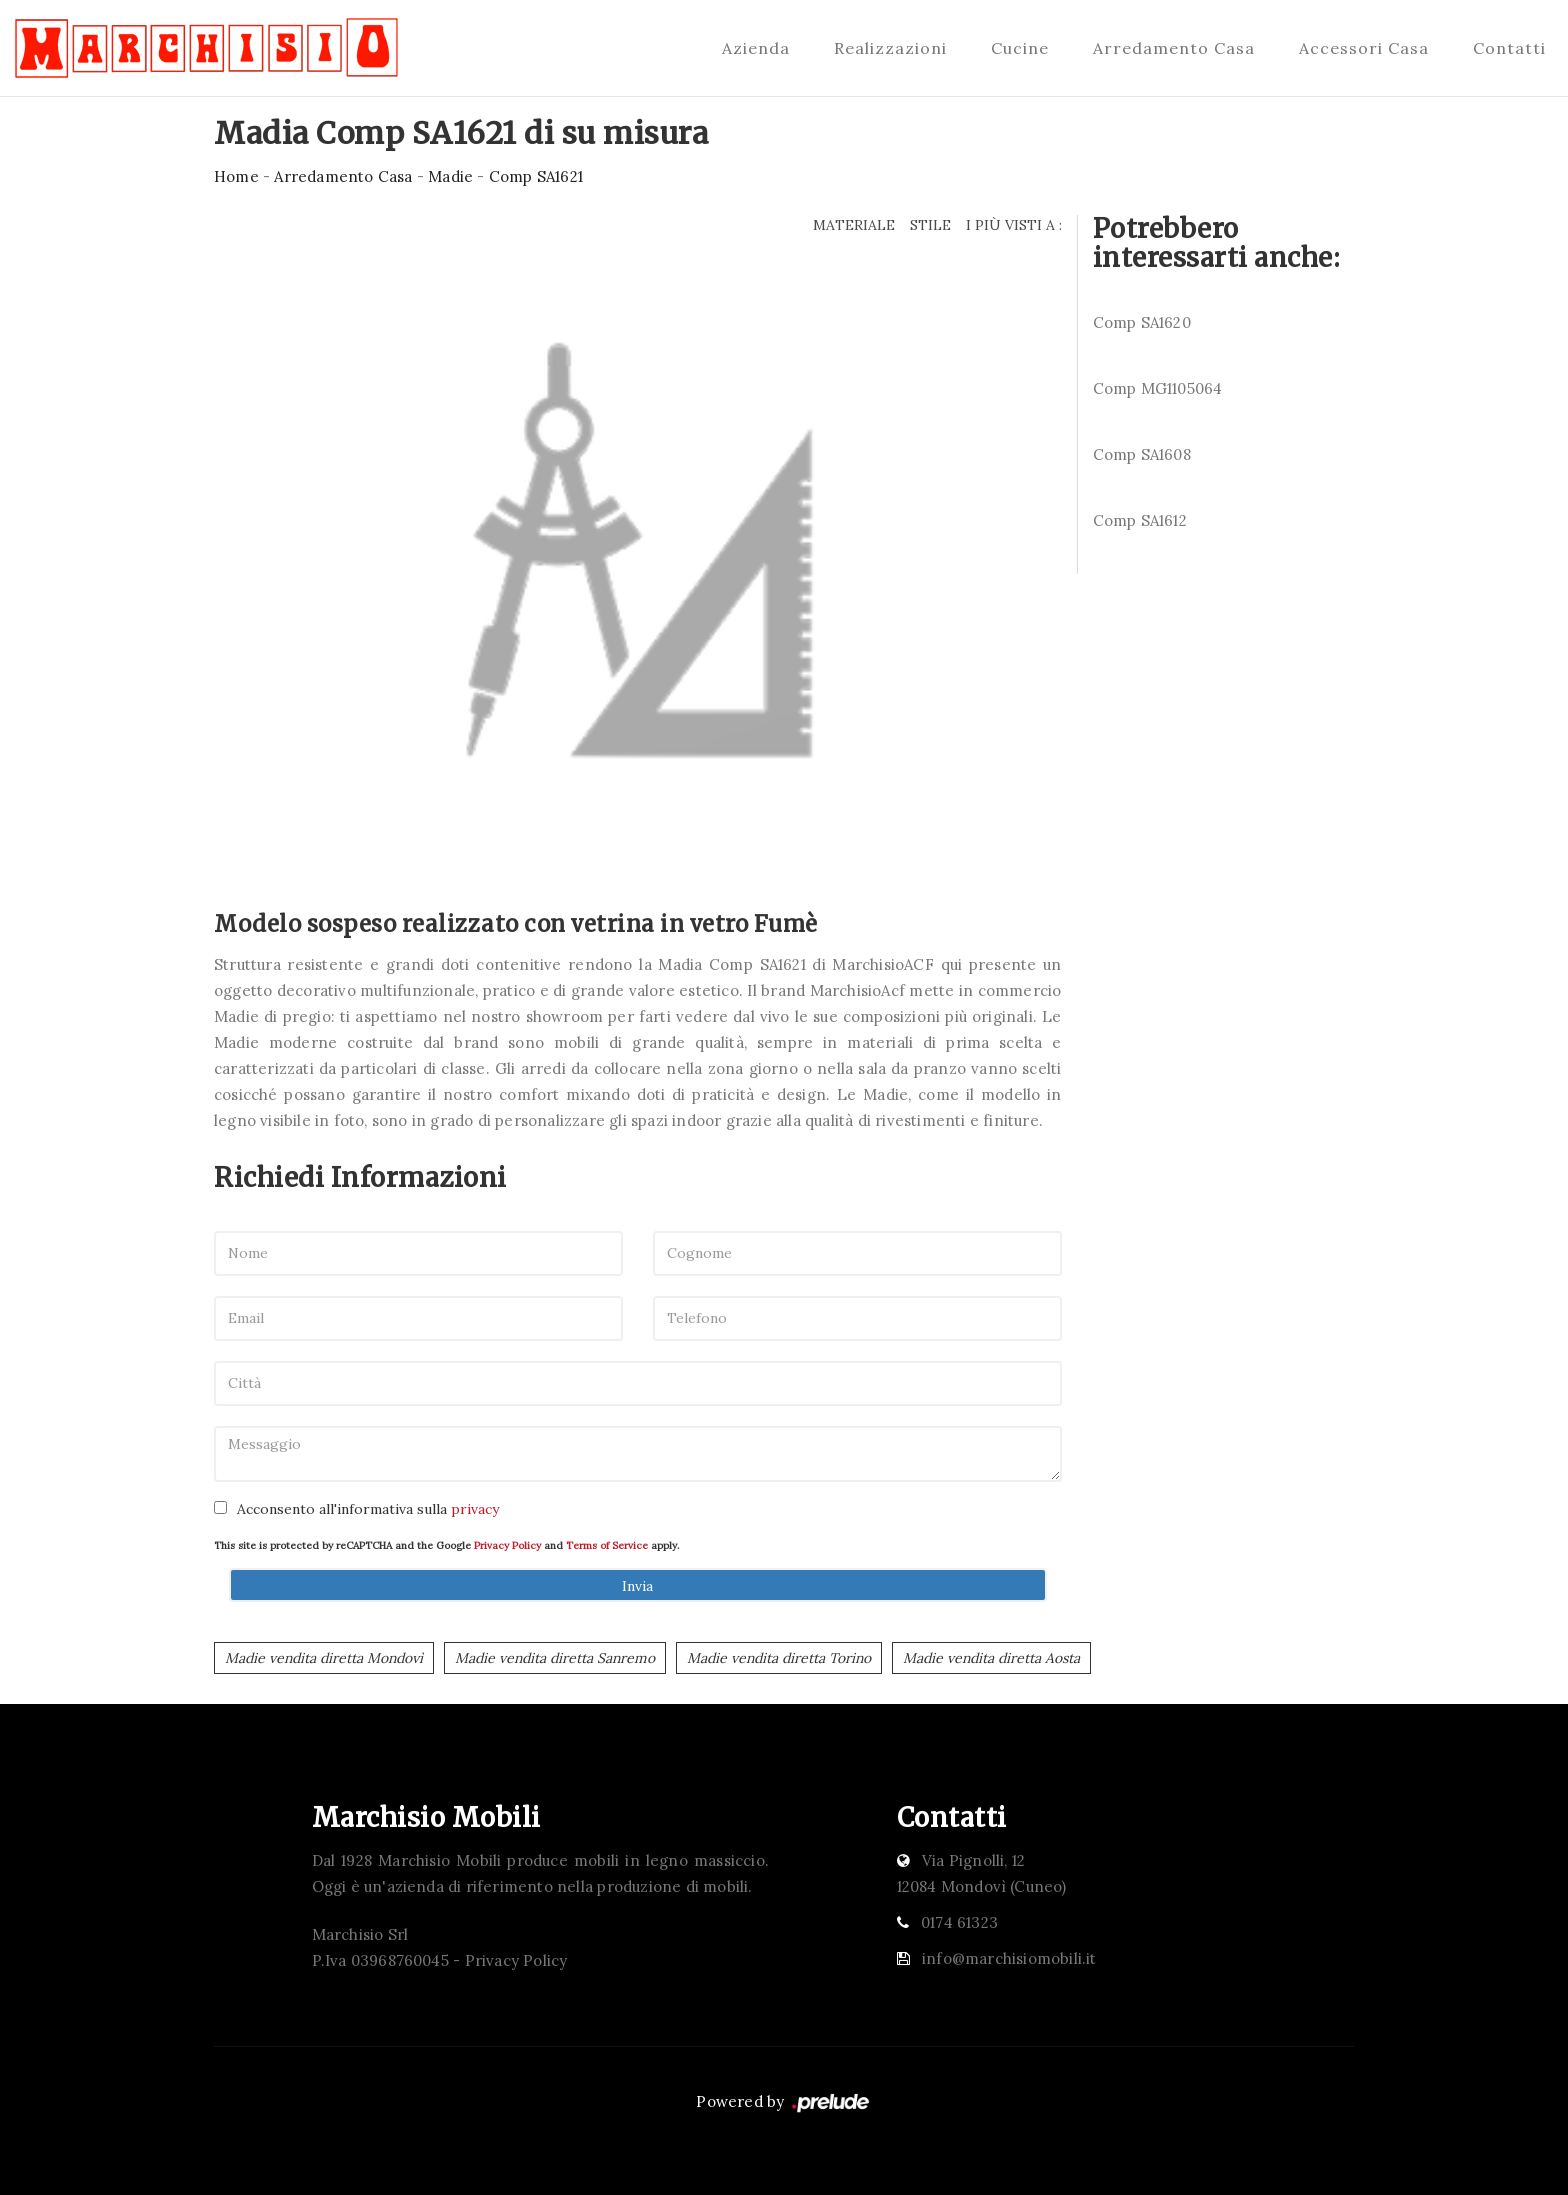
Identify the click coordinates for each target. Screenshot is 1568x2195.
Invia (637, 1586)
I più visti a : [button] (1014, 225)
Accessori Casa (1364, 48)
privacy (475, 1509)
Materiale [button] (854, 225)
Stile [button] (930, 225)
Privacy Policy (507, 1545)
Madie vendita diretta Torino (779, 1658)
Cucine (1020, 48)
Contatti (1509, 48)
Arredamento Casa (1174, 48)
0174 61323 (959, 1922)
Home (236, 176)
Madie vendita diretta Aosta (991, 1658)
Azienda (756, 48)
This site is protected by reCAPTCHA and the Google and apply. (446, 1545)
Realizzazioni (890, 48)
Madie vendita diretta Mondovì (324, 1658)
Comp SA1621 (536, 176)
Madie (450, 176)
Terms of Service (607, 1545)
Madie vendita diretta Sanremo (555, 1658)
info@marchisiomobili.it (1009, 1958)
